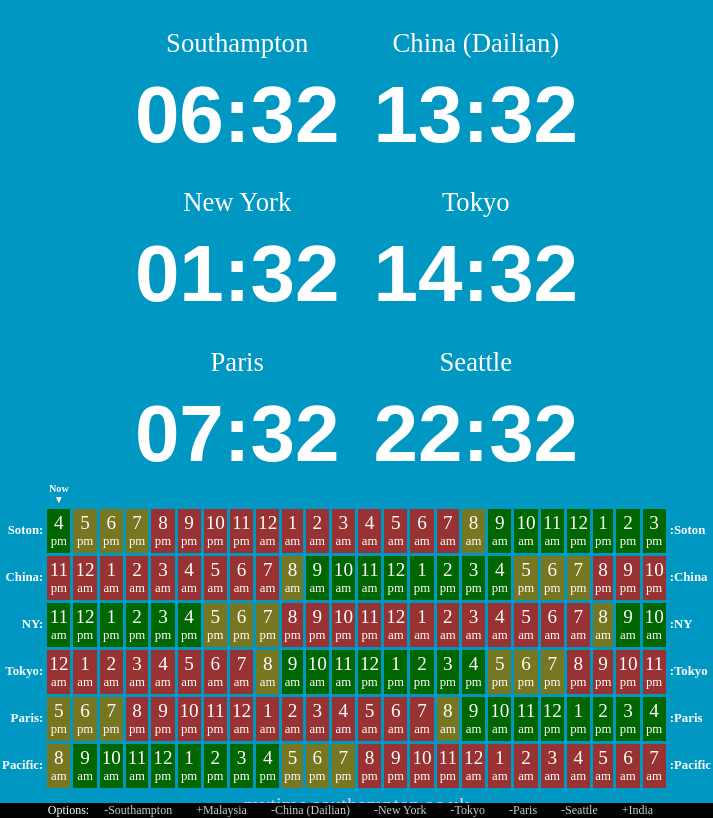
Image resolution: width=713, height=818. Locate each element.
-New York (400, 810)
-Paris (523, 810)
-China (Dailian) (310, 810)
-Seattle (579, 810)
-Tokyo (468, 810)
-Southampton (138, 810)
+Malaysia (221, 810)
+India (637, 810)
